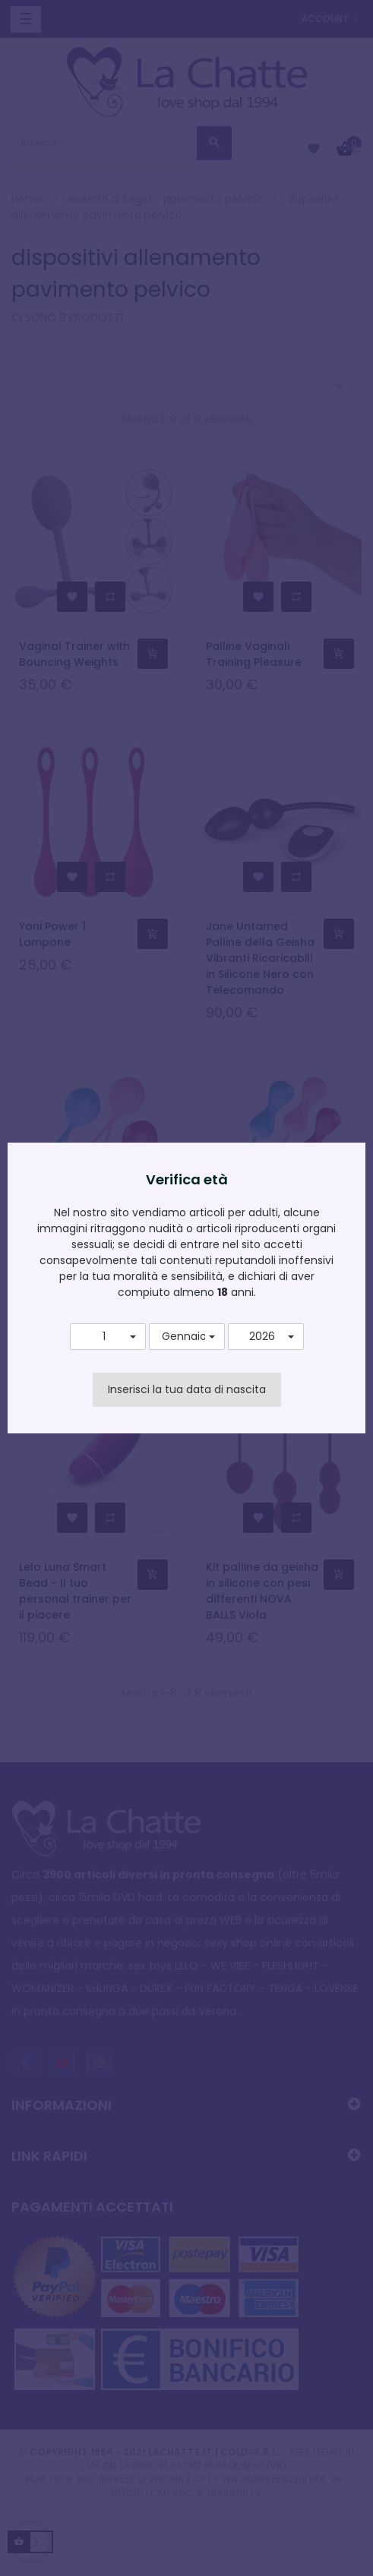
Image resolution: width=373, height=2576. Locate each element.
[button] (108, 1337)
